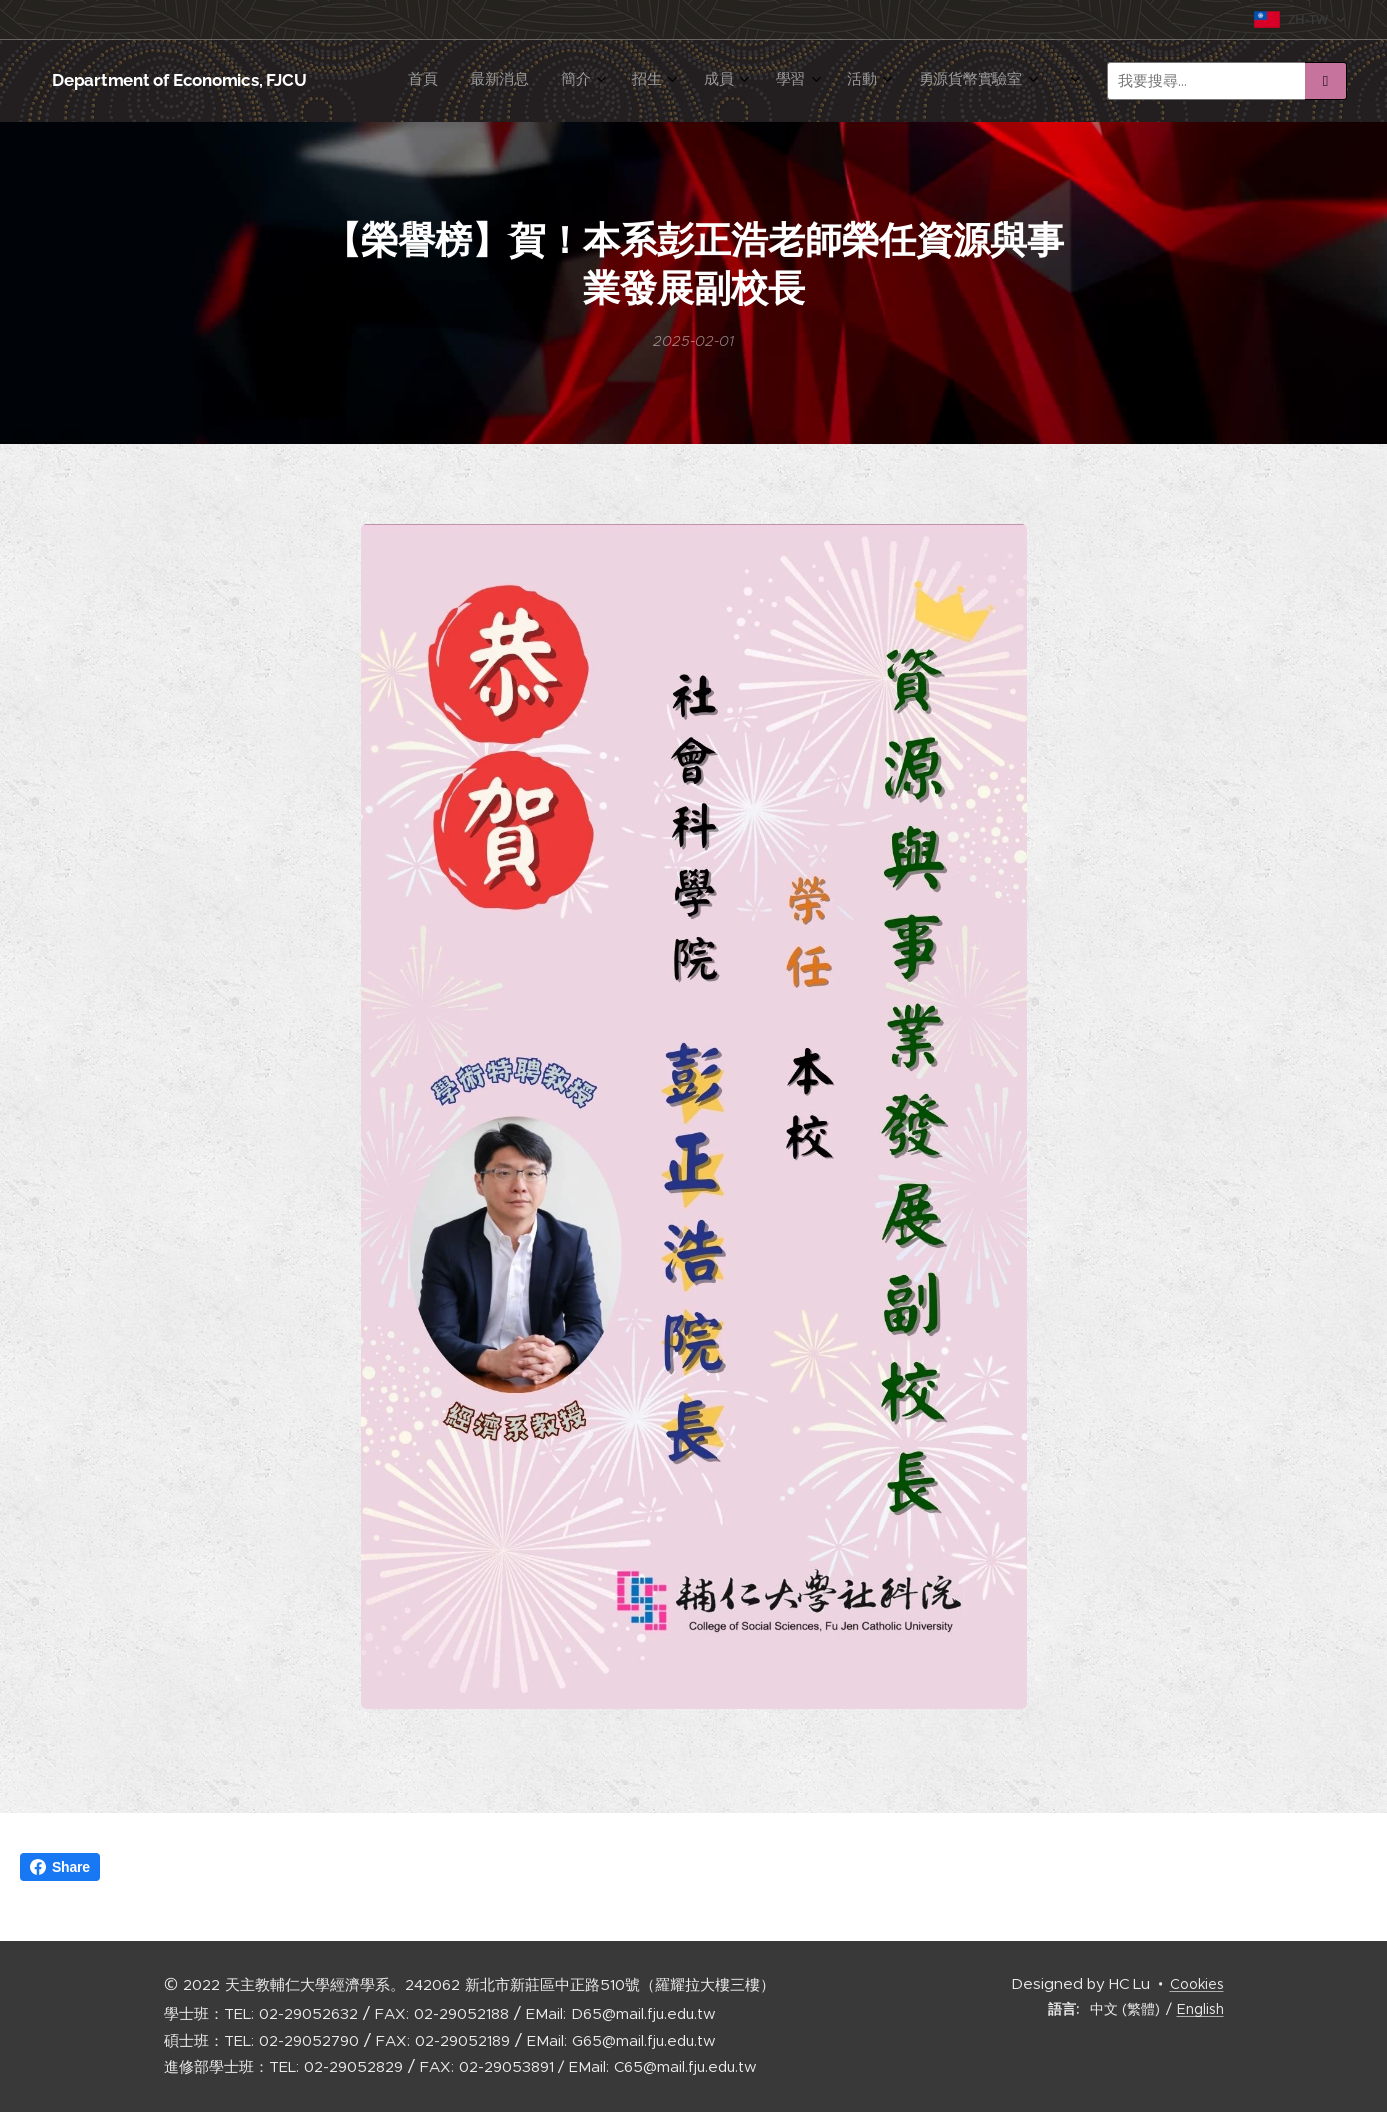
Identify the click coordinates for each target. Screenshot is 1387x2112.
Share (60, 1867)
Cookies (1197, 1984)
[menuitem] (670, 81)
